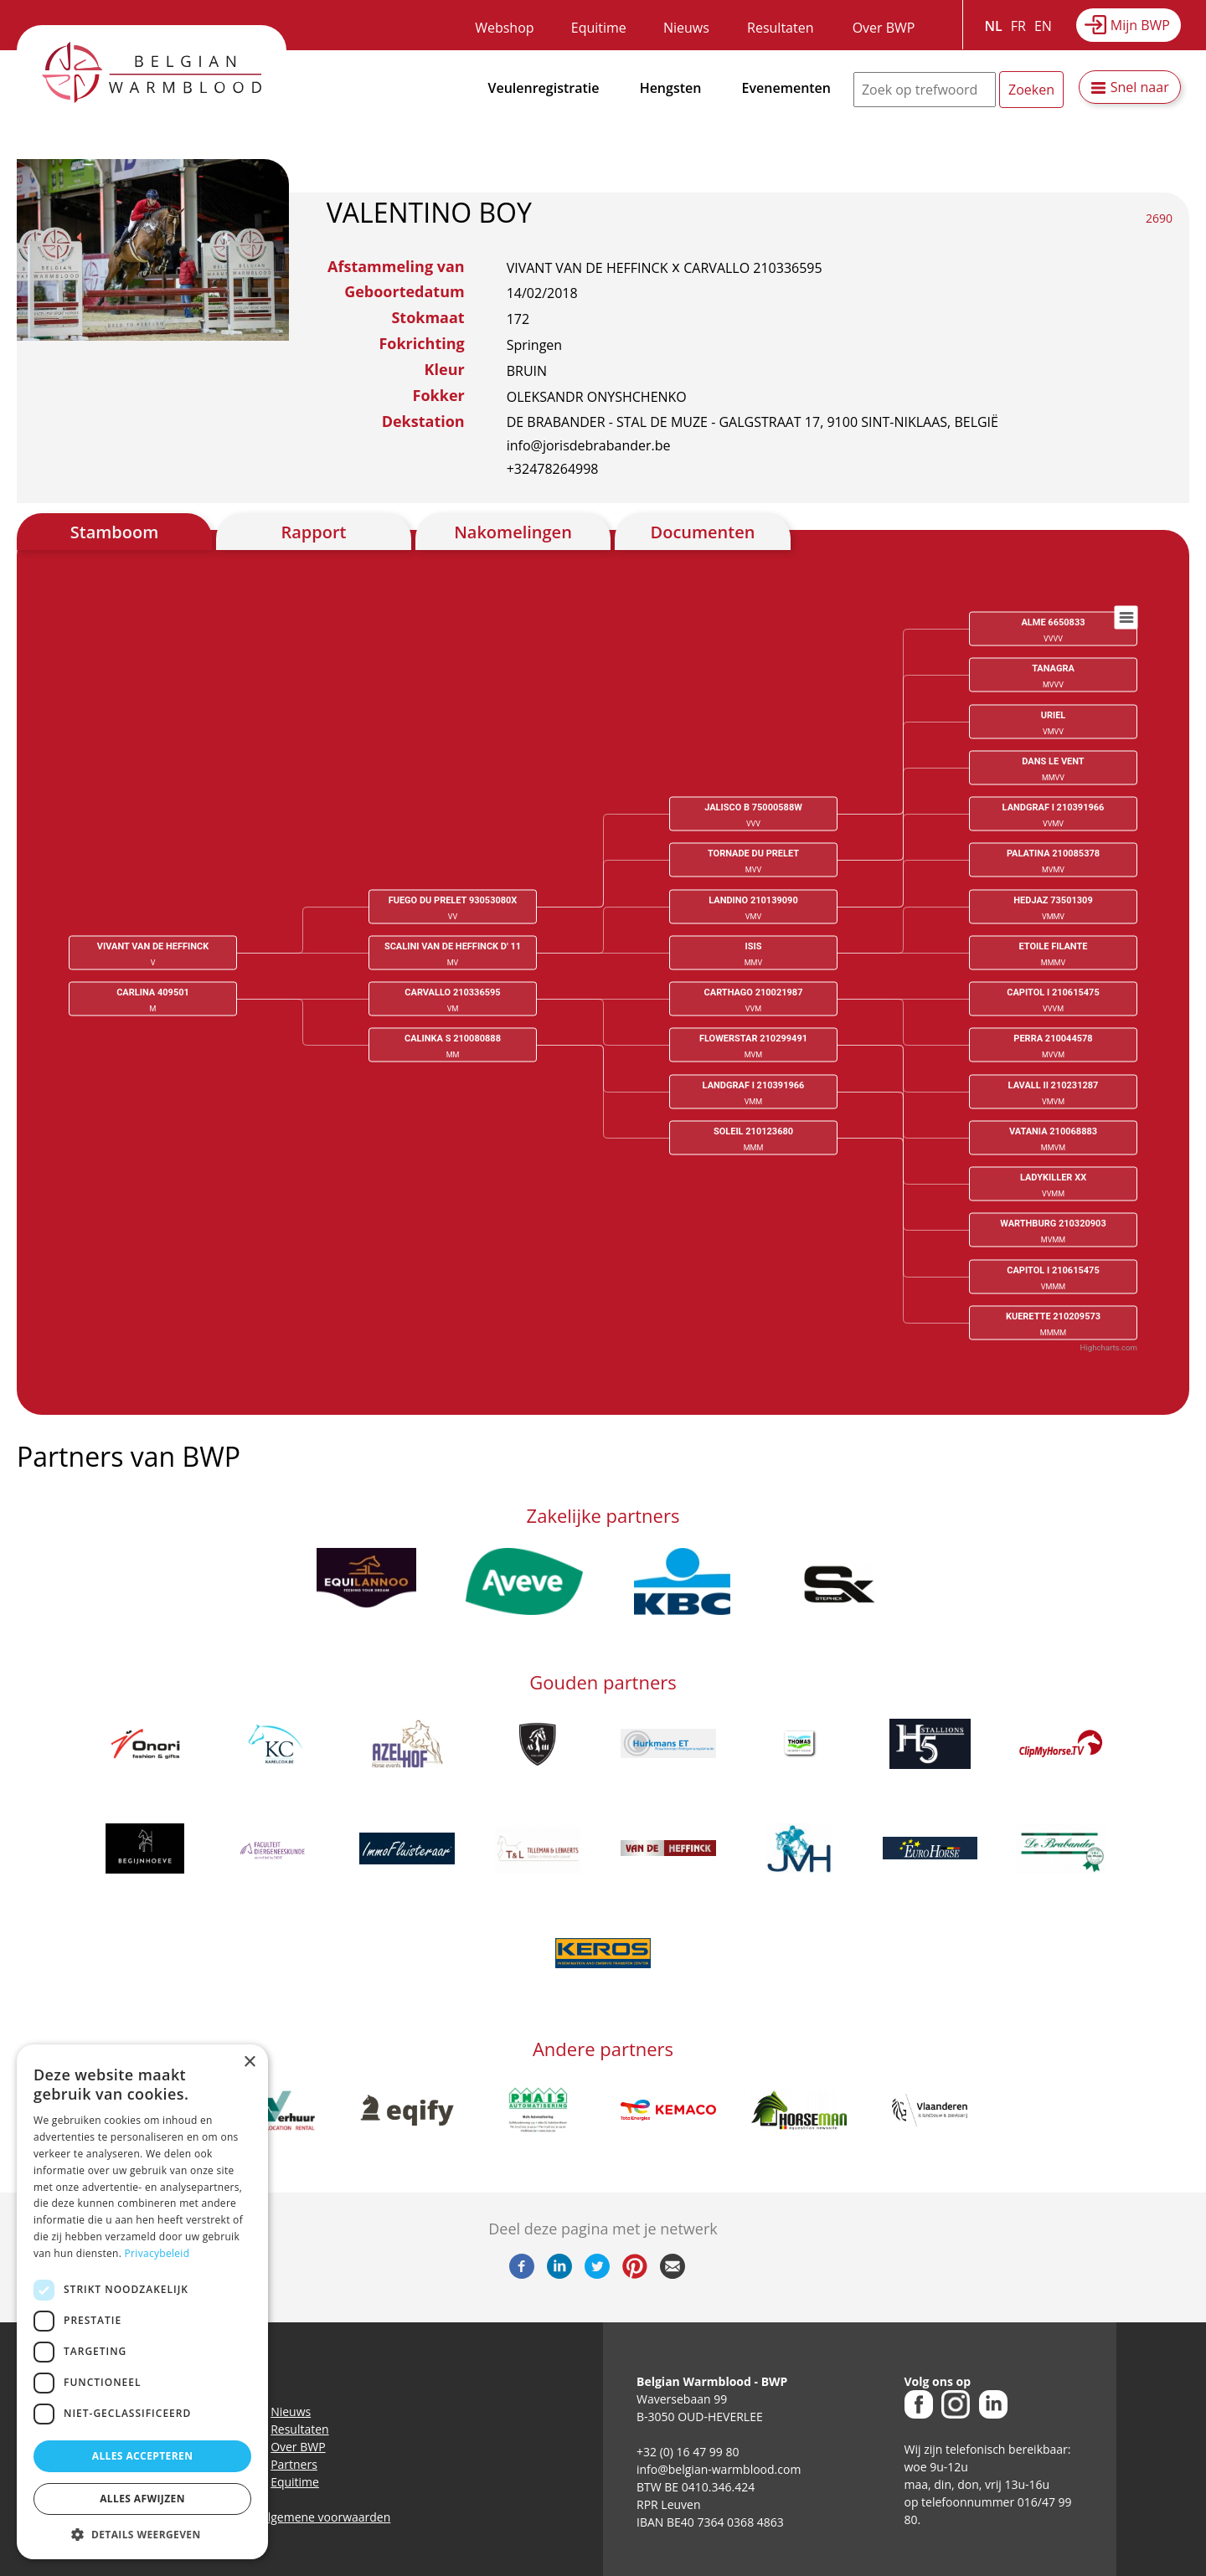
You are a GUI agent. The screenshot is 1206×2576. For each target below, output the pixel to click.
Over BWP (884, 27)
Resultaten (780, 27)
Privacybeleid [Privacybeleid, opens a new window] (157, 2253)
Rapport (313, 532)
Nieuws (686, 27)
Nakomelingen (513, 532)
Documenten (703, 532)
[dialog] (142, 2301)
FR (1018, 26)
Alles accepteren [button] (142, 2456)
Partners (294, 2464)
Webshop (504, 27)
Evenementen (786, 88)
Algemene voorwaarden (325, 2517)
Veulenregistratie (544, 88)
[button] (142, 2534)
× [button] (249, 2062)
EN (1043, 26)
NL (993, 26)
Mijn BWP (1140, 25)
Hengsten (671, 88)
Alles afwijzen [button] (142, 2498)
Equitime (598, 27)
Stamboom (114, 532)
